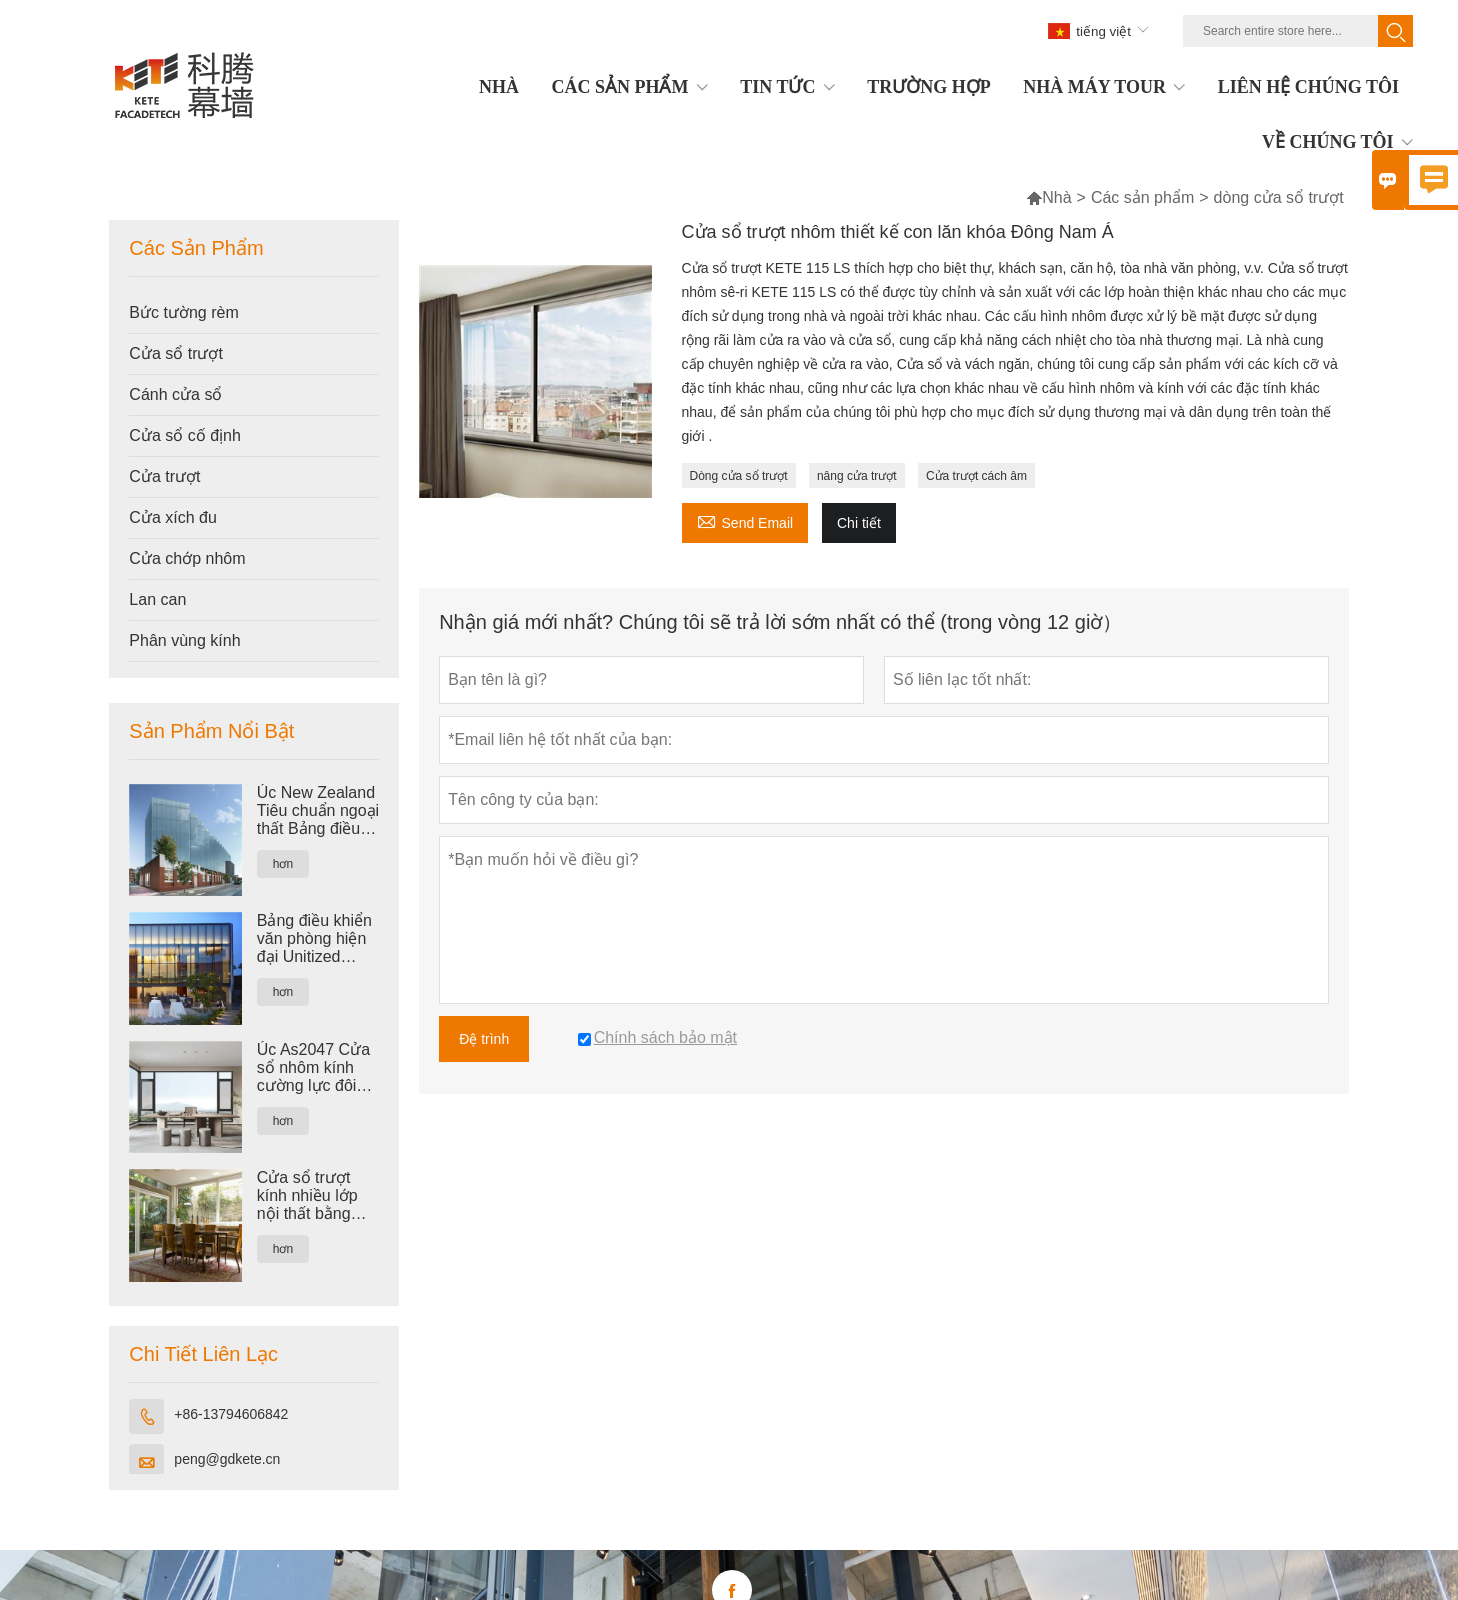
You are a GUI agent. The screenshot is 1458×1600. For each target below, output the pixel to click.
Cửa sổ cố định (184, 435)
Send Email (745, 520)
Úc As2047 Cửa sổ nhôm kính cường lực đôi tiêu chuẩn (313, 1068)
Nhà (1056, 197)
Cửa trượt (164, 476)
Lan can (157, 599)
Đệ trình (484, 1039)
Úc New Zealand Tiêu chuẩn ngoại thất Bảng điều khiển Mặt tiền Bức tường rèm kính (318, 811)
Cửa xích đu (172, 517)
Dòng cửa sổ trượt (739, 476)
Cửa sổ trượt (176, 353)
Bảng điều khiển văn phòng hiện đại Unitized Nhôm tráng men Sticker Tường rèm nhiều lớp (316, 939)
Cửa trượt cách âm (976, 476)
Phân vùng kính (184, 640)
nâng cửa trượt (857, 476)
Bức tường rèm (183, 312)
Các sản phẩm (1142, 197)
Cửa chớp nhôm (187, 558)
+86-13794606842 (231, 1414)
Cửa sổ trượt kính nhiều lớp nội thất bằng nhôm (307, 1196)
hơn (283, 864)
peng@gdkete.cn (227, 1459)
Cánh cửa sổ (175, 394)
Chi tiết (859, 523)
